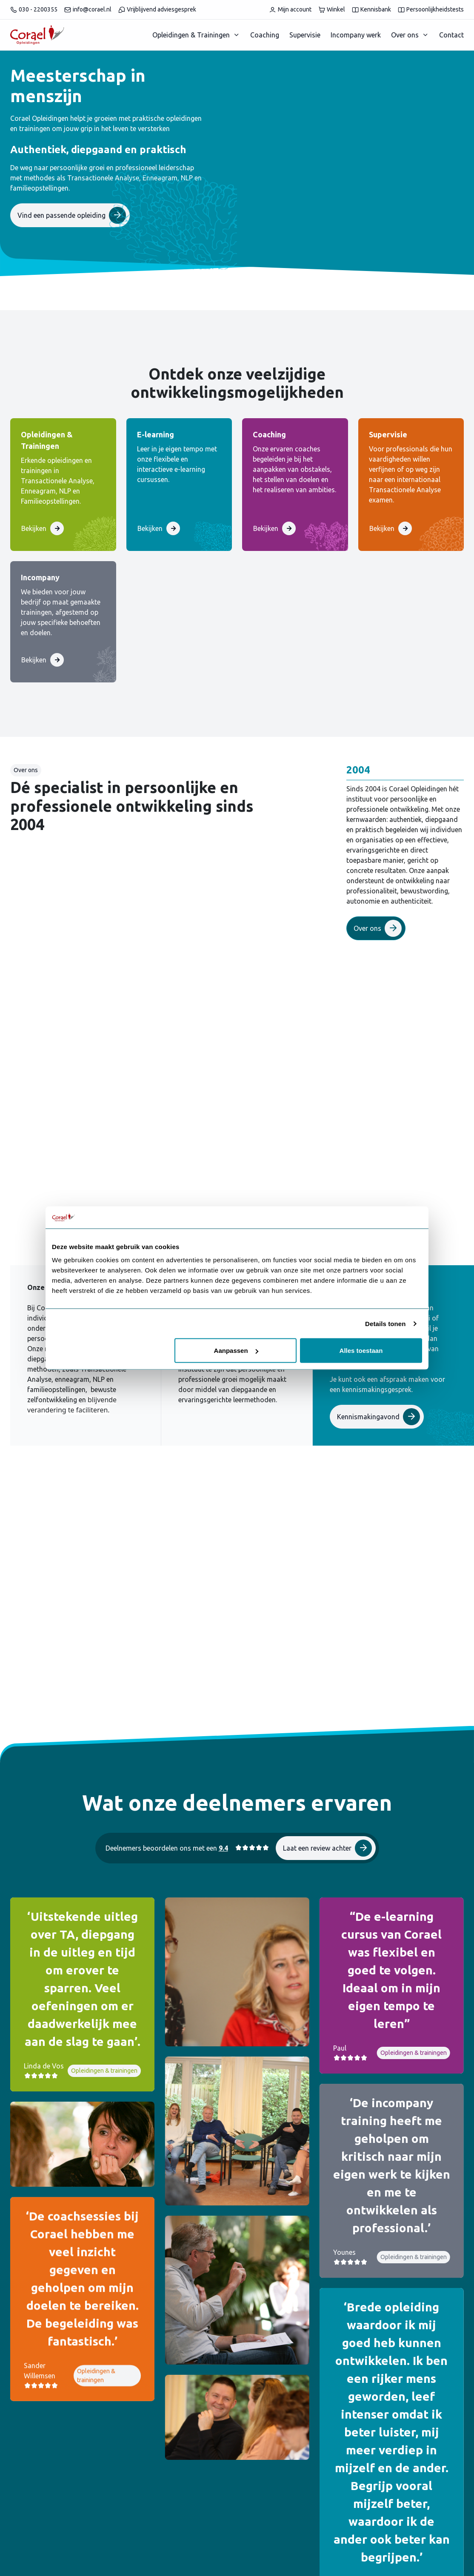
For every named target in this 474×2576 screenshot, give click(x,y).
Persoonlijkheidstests (431, 9)
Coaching (264, 35)
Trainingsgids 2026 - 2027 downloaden (372, 1528)
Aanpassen (236, 1350)
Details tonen (385, 1323)
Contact (451, 35)
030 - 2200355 (33, 9)
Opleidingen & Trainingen (191, 35)
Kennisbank (371, 9)
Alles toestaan (361, 1350)
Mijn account (290, 9)
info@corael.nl (87, 9)
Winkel (331, 9)
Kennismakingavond (378, 1416)
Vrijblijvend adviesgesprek (157, 9)
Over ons (405, 35)
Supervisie (304, 35)
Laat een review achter (327, 1748)
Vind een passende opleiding (71, 215)
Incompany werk (356, 35)
